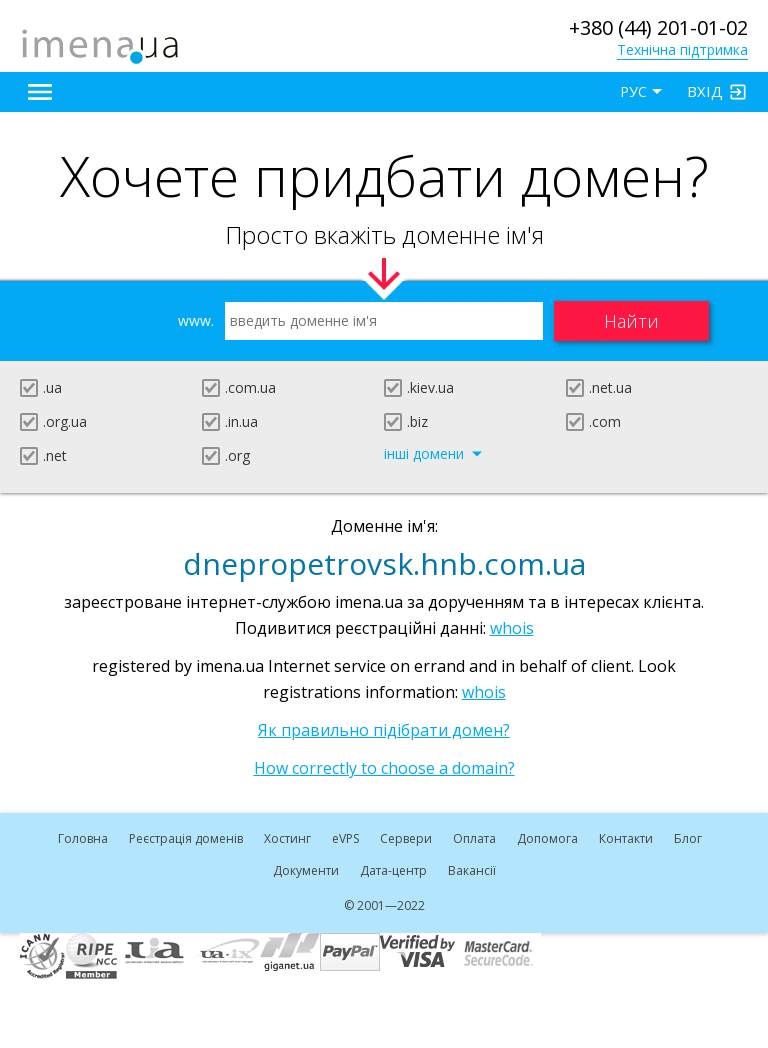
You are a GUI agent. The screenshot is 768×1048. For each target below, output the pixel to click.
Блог (688, 838)
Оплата (474, 838)
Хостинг (287, 838)
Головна (83, 838)
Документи (306, 870)
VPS (345, 838)
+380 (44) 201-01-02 (658, 27)
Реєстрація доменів (186, 838)
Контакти (626, 838)
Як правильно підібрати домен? (384, 730)
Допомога (547, 838)
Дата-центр (393, 870)
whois (512, 628)
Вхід (705, 91)
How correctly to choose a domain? (384, 768)
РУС (633, 91)
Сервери (406, 838)
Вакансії (472, 870)
